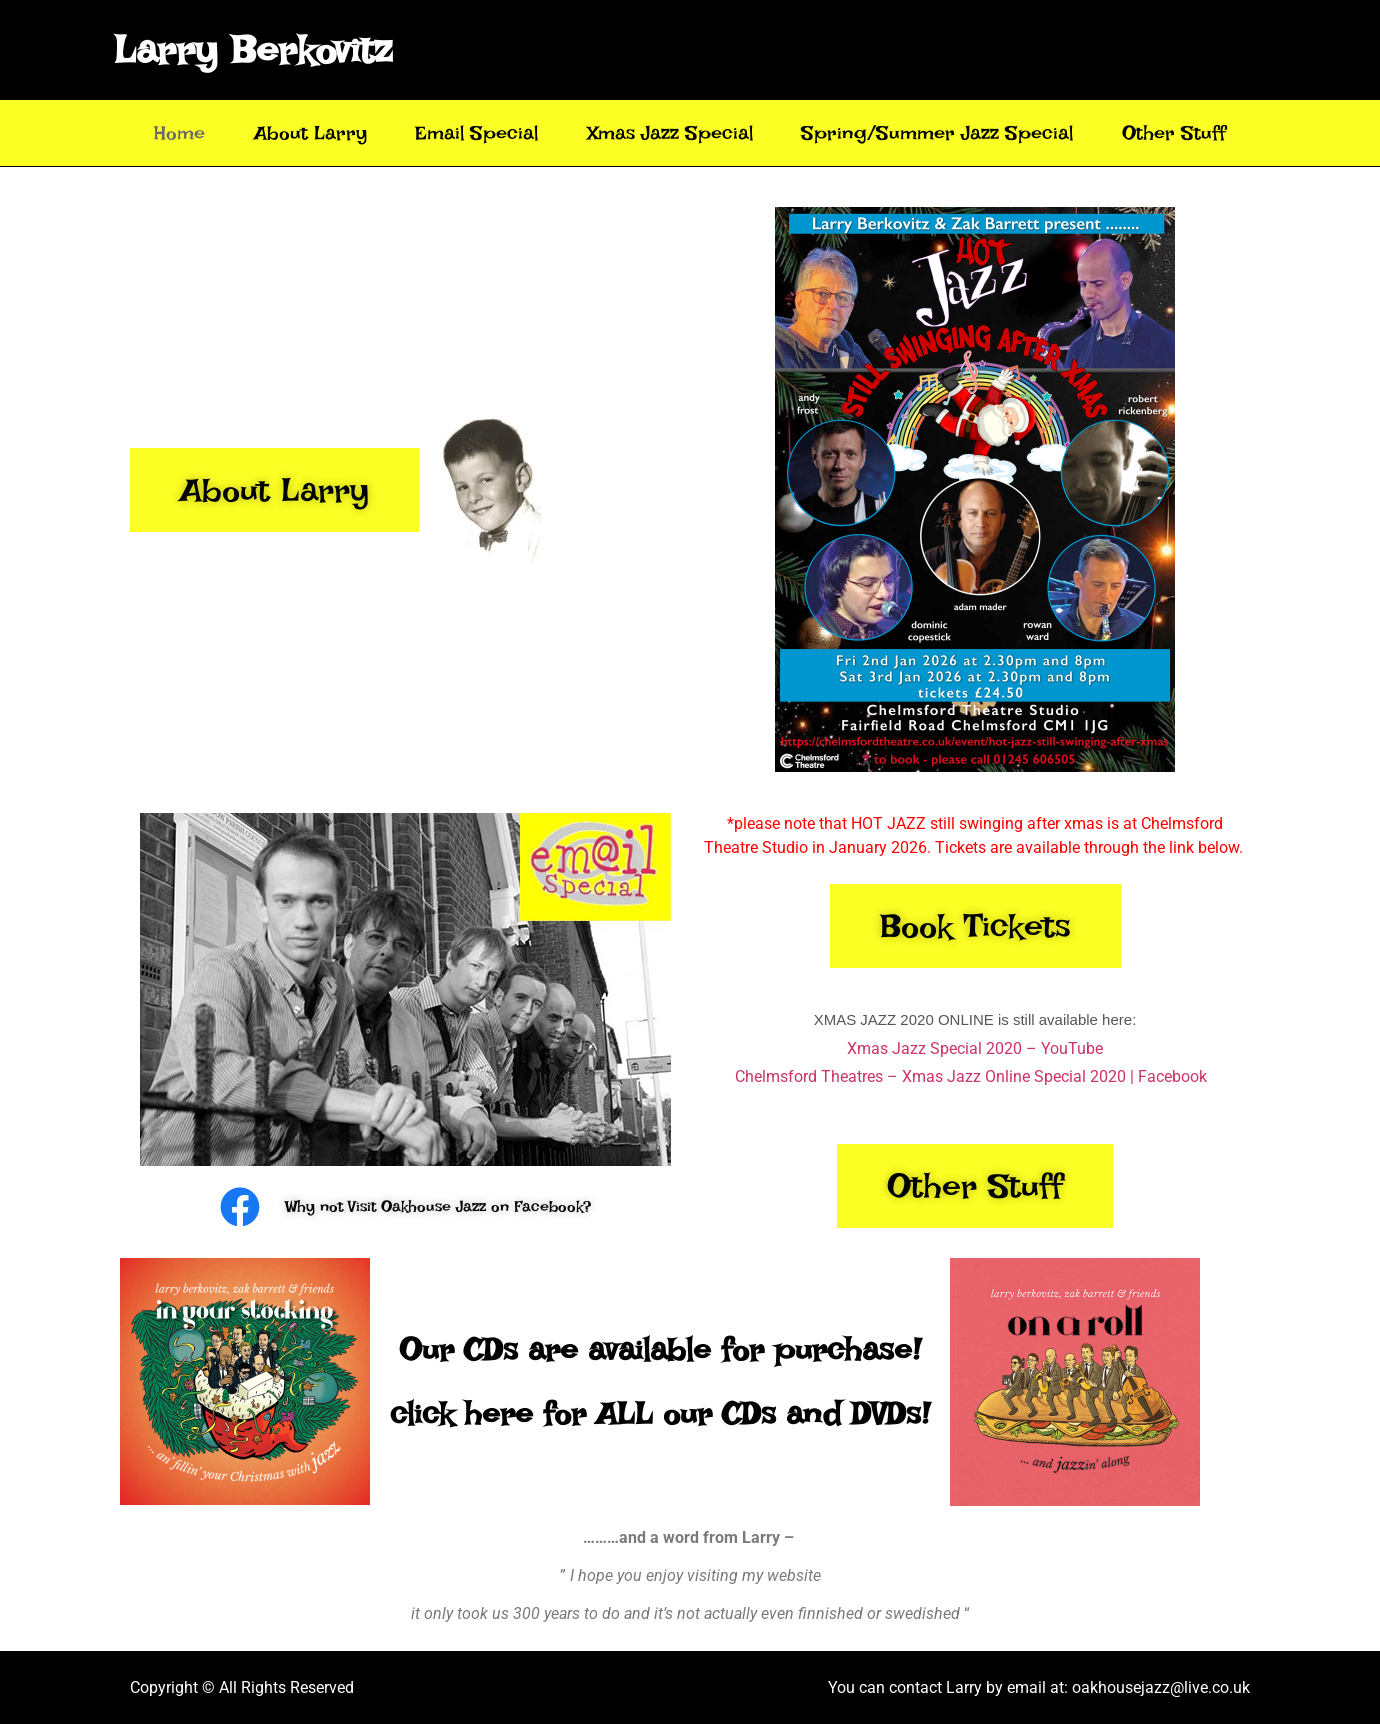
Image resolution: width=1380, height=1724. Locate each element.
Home (179, 133)
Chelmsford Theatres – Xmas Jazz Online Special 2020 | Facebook (971, 1076)
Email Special (476, 133)
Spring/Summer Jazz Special (937, 133)
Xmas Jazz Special (670, 133)
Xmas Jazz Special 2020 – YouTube (975, 1048)
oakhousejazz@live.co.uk (1161, 1687)
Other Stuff (1174, 133)
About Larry (310, 133)
